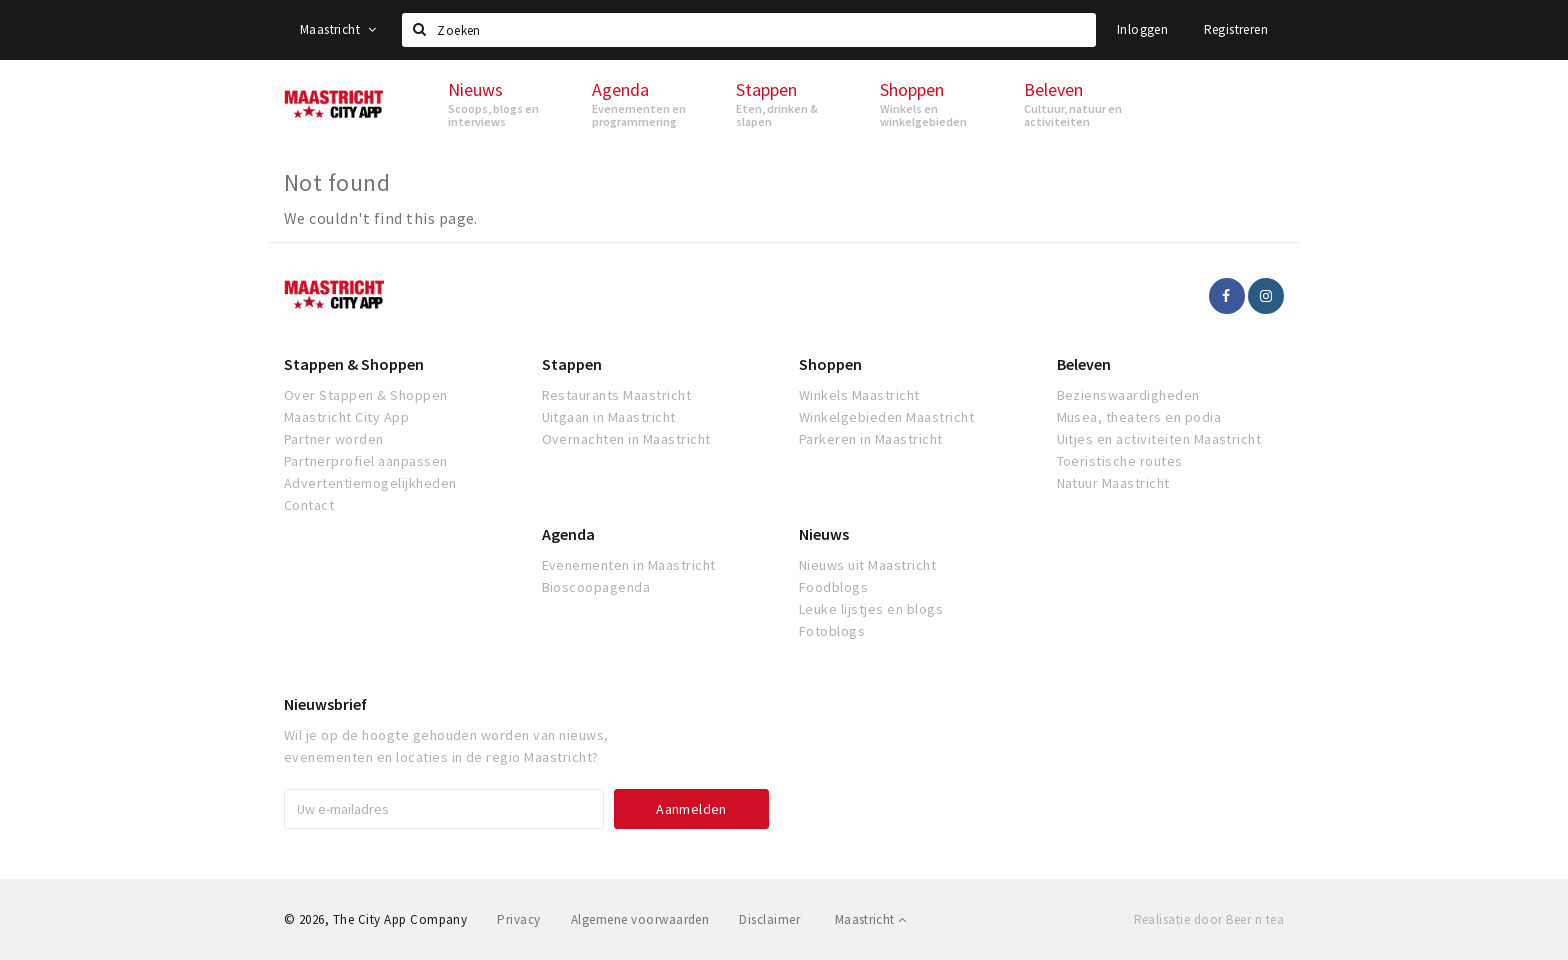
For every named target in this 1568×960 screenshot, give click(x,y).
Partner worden (334, 439)
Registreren (1236, 29)
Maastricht (338, 29)
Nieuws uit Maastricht (867, 565)
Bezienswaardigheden (1128, 395)
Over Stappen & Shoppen (366, 395)
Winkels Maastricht (859, 395)
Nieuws (824, 534)
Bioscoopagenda (596, 587)
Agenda (568, 534)
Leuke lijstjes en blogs (871, 609)
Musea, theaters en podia (1139, 417)
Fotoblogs (832, 631)
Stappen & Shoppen (354, 364)
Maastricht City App (346, 417)
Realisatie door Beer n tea (1209, 919)
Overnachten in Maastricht (626, 439)
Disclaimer (769, 919)
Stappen (572, 364)
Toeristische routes (1120, 461)
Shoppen (830, 364)
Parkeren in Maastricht (871, 439)
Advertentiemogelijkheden (370, 483)
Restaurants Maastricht (617, 395)
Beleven (1084, 364)
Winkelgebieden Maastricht (886, 417)
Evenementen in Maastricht (629, 565)
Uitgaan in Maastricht (609, 417)
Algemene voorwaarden (640, 919)
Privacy (518, 919)
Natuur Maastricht (1113, 483)
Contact (309, 505)
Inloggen (1142, 29)
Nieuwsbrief (325, 704)
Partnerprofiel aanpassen (366, 461)
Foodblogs (833, 587)
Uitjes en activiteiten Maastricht (1159, 439)
